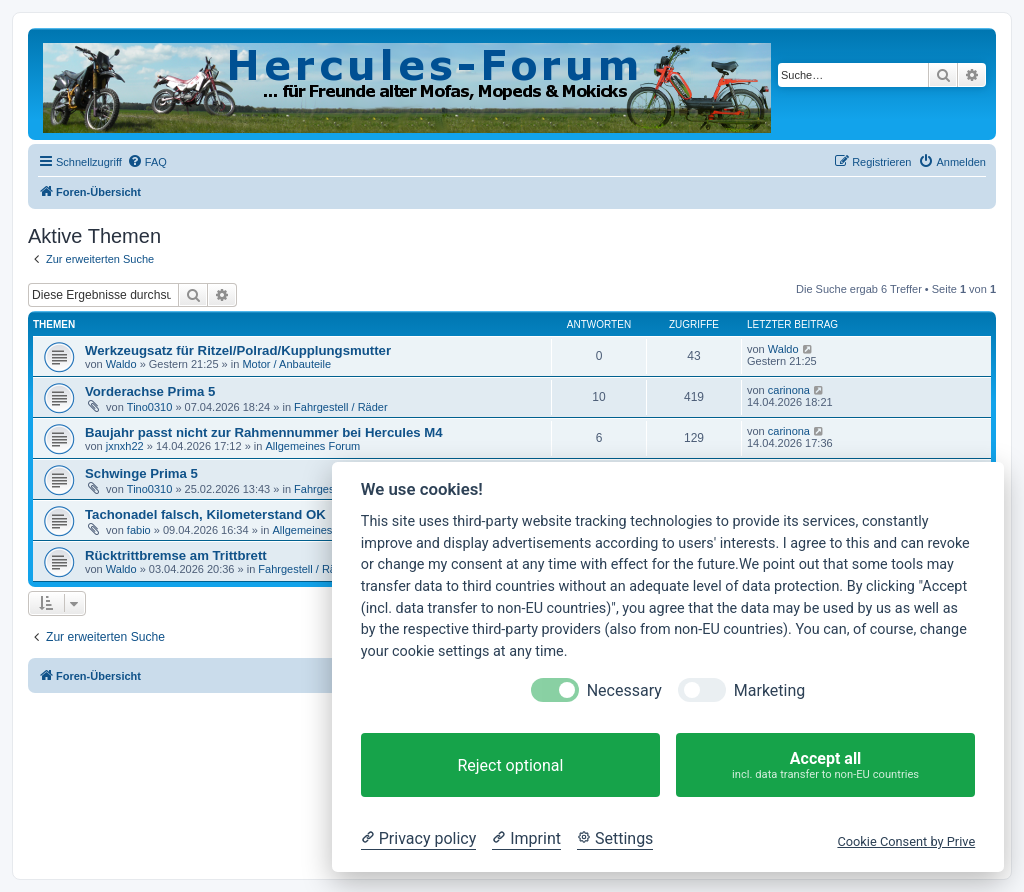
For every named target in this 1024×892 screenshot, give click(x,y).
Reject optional (510, 765)
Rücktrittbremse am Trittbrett (176, 555)
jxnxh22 (125, 446)
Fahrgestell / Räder (341, 407)
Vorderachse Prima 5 (150, 391)
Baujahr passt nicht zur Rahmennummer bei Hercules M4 (264, 432)
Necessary (624, 690)
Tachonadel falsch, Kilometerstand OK (205, 514)
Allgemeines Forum (312, 446)
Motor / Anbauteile (286, 364)
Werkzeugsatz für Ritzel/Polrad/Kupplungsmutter (238, 350)
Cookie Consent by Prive (906, 841)
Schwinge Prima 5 (141, 473)
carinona (789, 390)
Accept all (825, 765)
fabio (139, 530)
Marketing (769, 690)
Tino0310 (149, 407)
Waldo (121, 364)
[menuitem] (147, 162)
